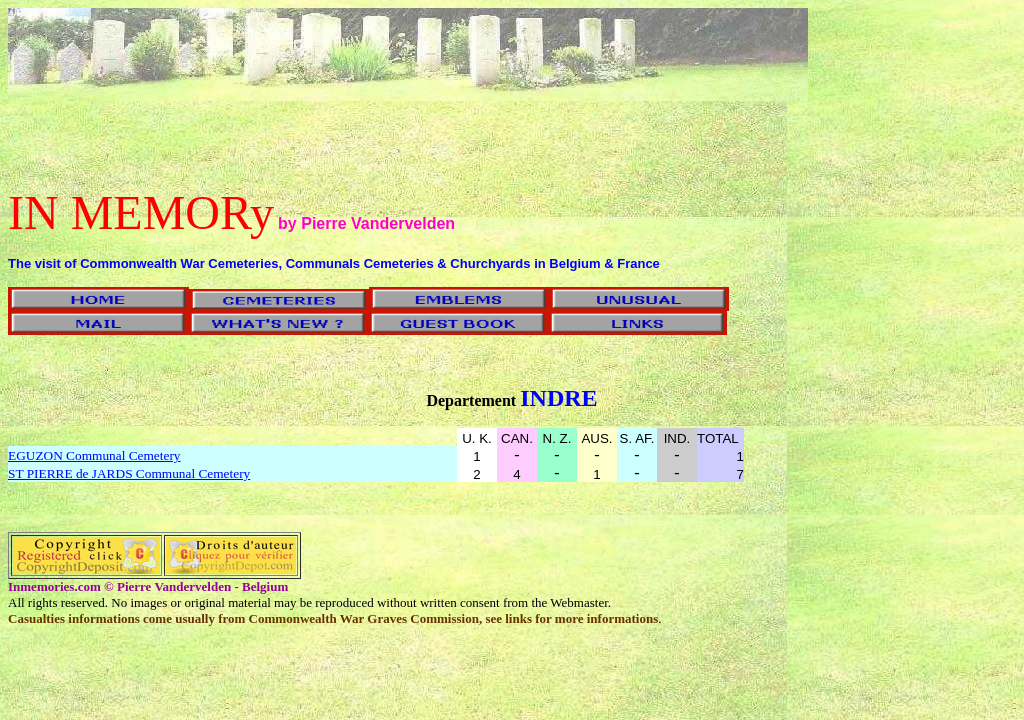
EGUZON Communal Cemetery (94, 455)
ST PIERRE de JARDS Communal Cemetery (129, 473)
